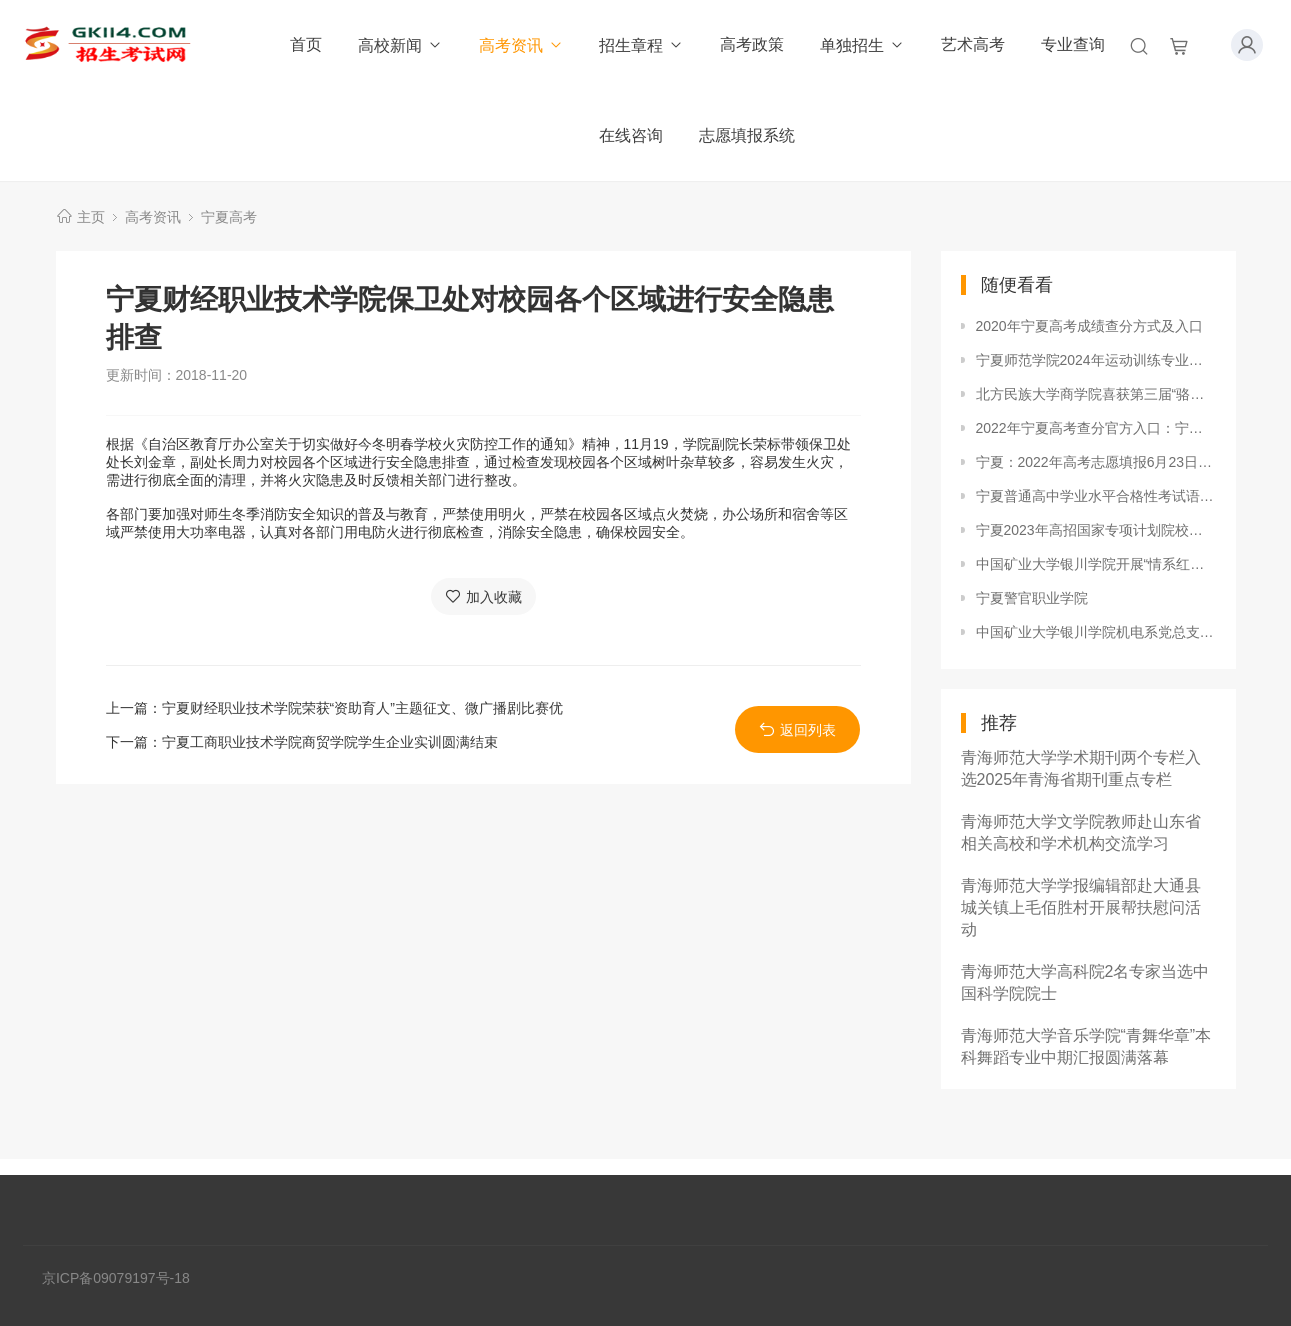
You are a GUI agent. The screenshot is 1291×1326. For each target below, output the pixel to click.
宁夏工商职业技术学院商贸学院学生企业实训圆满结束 (330, 742)
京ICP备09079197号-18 (116, 1278)
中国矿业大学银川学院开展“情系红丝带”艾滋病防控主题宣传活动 (1096, 564)
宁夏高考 (229, 217)
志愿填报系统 (747, 135)
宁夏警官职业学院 (1032, 598)
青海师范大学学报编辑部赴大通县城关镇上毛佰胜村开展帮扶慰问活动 (1081, 907)
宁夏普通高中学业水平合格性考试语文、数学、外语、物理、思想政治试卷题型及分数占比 (1096, 496)
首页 (306, 44)
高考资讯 (521, 45)
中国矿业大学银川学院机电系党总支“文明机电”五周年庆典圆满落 (1096, 632)
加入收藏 (483, 596)
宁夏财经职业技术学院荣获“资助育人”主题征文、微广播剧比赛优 (362, 708)
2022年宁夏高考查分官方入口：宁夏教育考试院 (1096, 428)
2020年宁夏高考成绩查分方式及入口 (1089, 326)
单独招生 (862, 45)
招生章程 (641, 45)
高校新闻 (400, 45)
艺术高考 (973, 44)
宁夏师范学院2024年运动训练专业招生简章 (1096, 360)
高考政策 (752, 44)
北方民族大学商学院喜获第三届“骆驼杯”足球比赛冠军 (1096, 394)
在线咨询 (631, 135)
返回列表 (797, 729)
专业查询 (1073, 44)
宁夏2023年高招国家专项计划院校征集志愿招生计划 (1096, 530)
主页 (91, 217)
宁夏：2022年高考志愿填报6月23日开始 (1096, 462)
